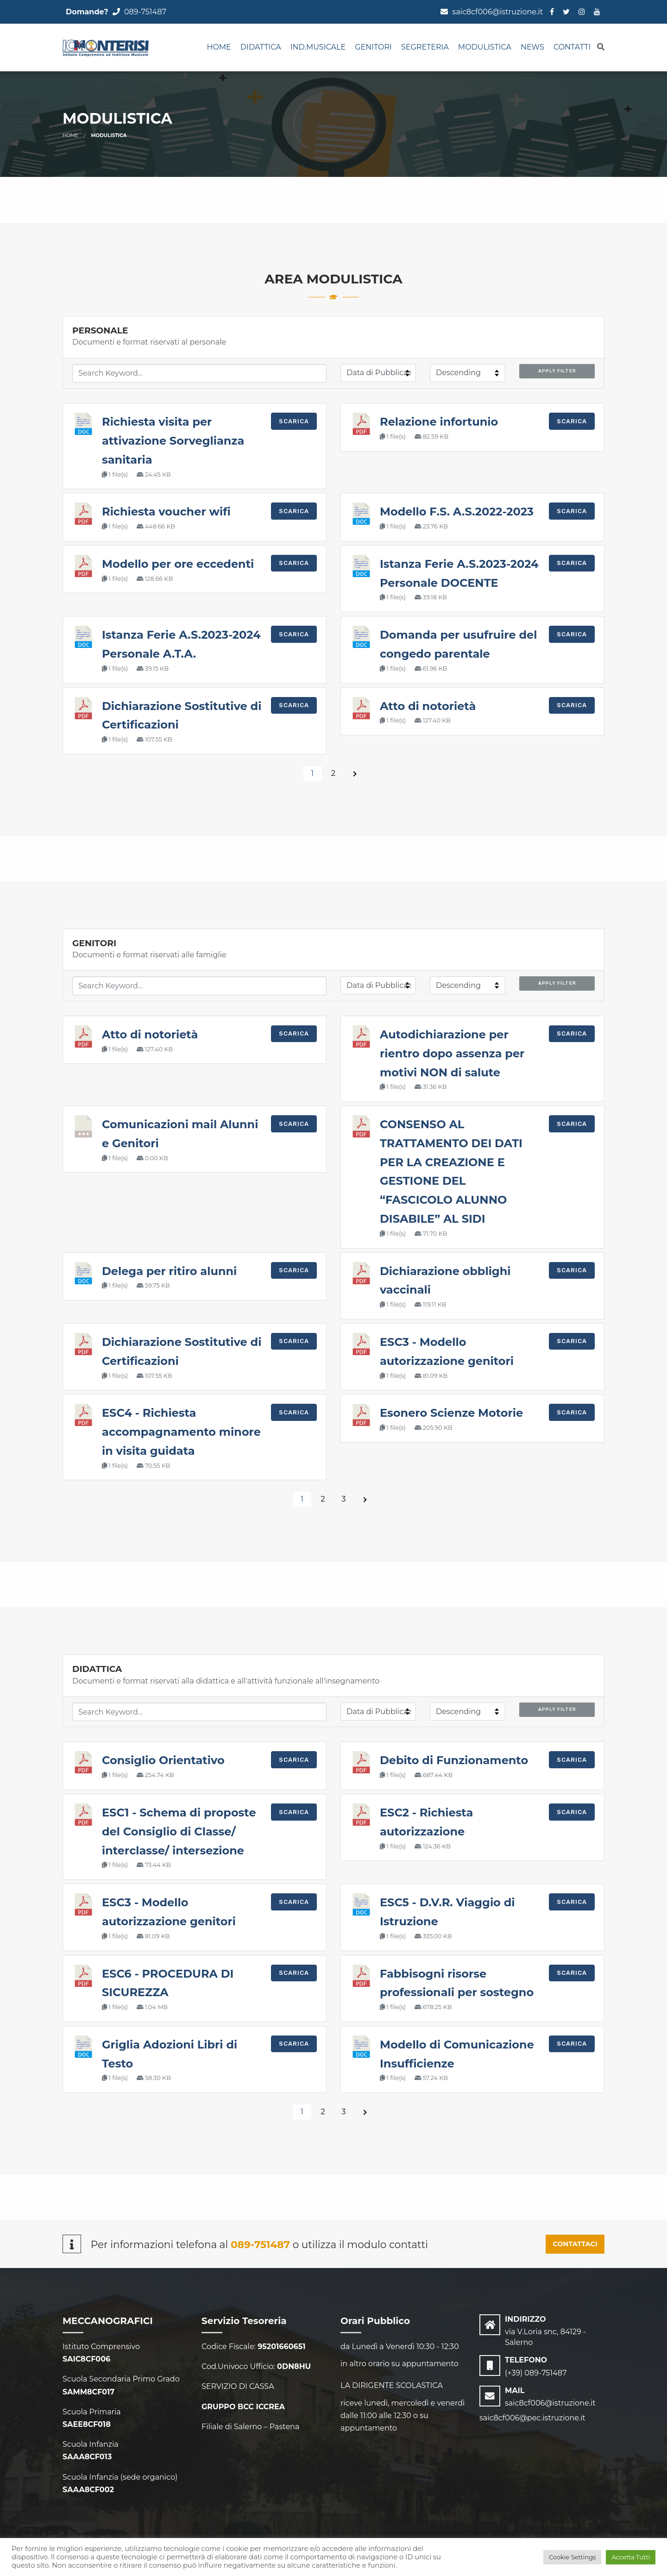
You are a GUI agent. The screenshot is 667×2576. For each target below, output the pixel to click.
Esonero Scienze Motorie (451, 1413)
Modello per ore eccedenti (178, 564)
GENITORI (373, 47)
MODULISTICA (484, 47)
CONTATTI (572, 47)
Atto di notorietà (428, 706)
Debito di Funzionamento (454, 1760)
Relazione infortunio (439, 421)
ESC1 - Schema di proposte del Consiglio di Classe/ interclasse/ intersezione (179, 1831)
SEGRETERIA (425, 47)
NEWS (532, 47)
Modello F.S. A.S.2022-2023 (457, 511)
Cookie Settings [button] (572, 2557)
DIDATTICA (260, 47)
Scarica (294, 421)
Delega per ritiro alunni (169, 1271)
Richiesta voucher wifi (166, 511)
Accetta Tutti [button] (630, 2557)
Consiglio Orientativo (163, 1760)
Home (219, 47)
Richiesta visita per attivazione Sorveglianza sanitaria (173, 440)
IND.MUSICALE (318, 47)
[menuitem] (218, 47)
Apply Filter (557, 371)
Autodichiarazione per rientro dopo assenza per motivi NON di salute (452, 1053)
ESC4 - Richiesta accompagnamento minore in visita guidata (181, 1432)
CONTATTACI (575, 2244)
